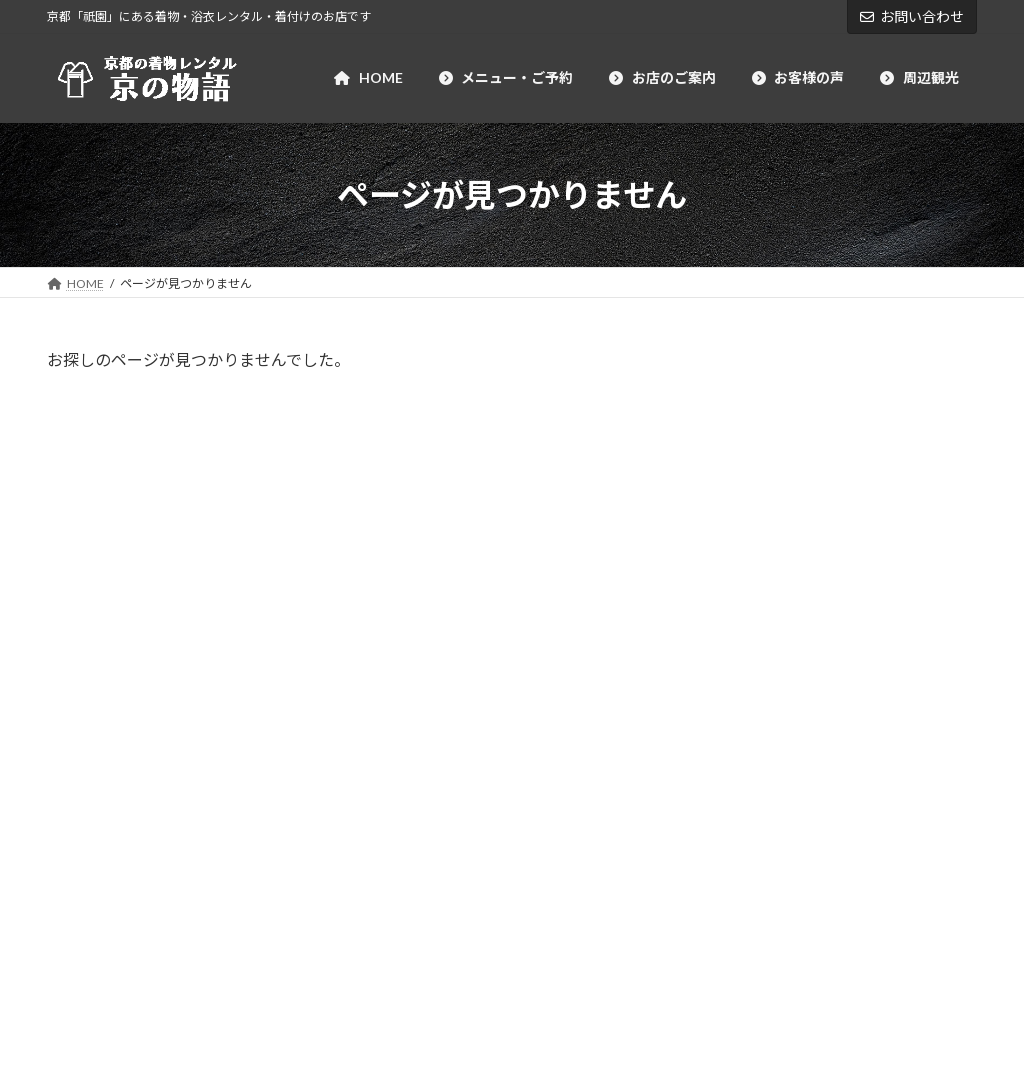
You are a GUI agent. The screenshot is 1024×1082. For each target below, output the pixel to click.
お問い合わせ (912, 16)
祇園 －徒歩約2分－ (892, 800)
